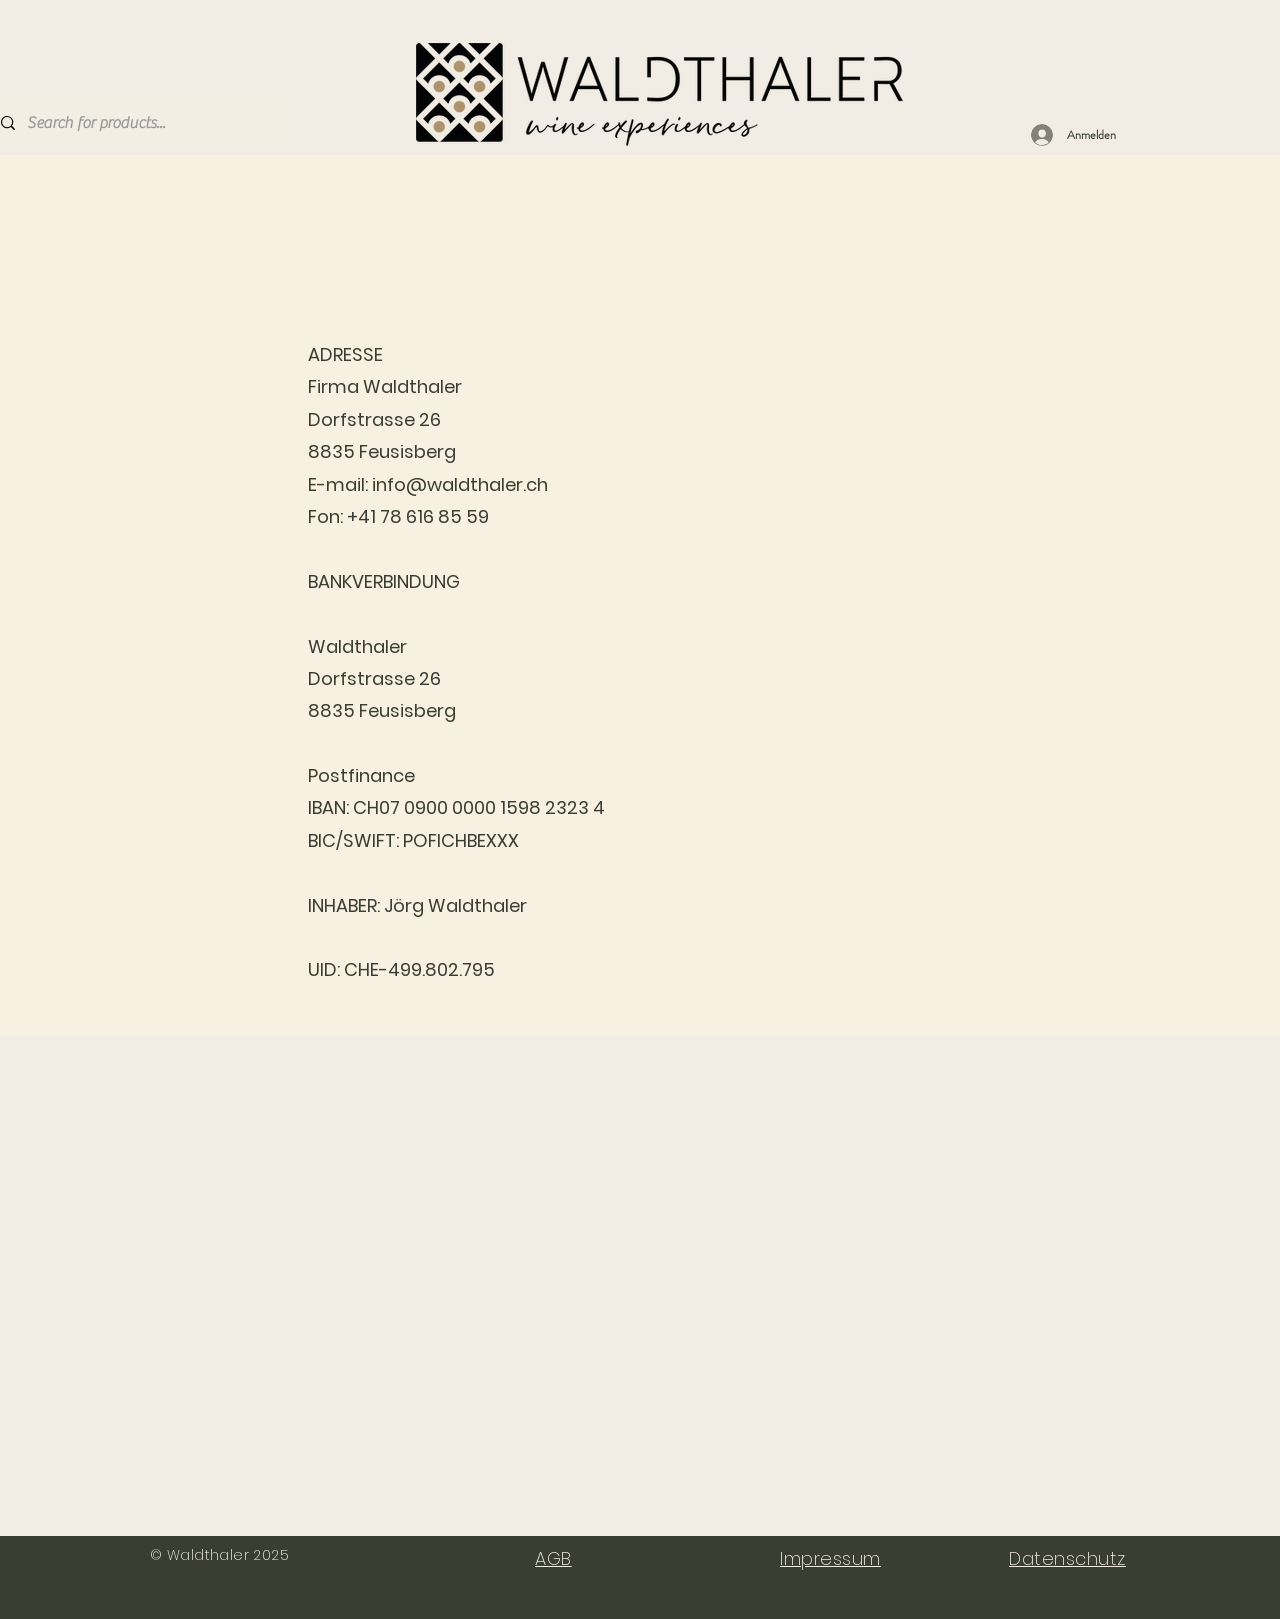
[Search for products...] (138, 123)
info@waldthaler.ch (460, 484)
